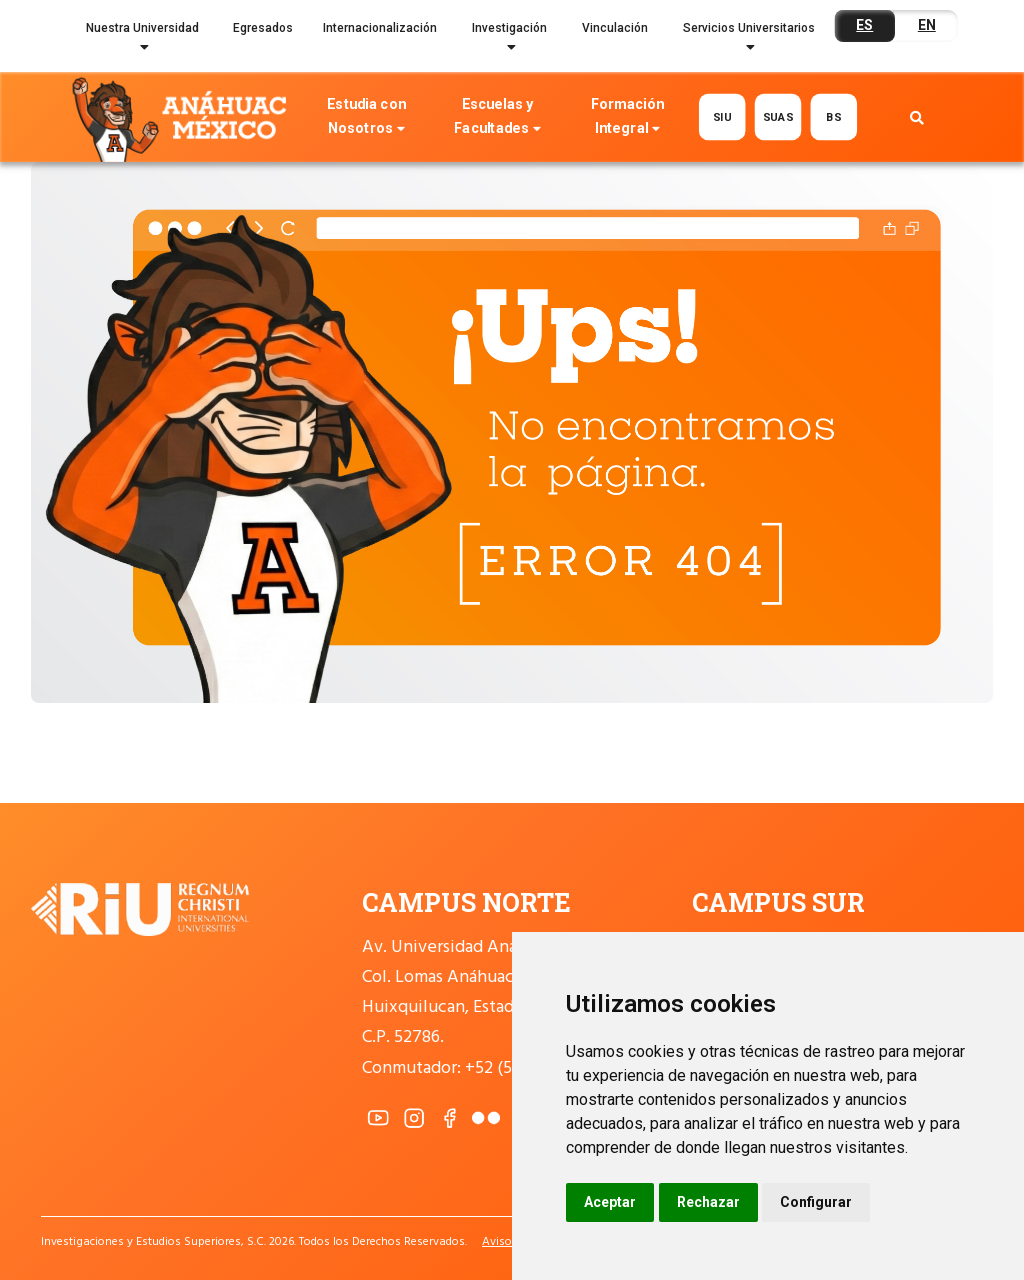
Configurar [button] (816, 1202)
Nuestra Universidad (142, 40)
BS (833, 117)
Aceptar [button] (610, 1202)
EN (927, 25)
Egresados (263, 28)
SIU (722, 117)
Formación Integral (627, 118)
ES (864, 25)
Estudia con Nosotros (366, 118)
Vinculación (615, 28)
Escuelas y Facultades (497, 118)
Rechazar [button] (708, 1202)
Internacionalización (380, 28)
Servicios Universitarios (749, 40)
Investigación (509, 40)
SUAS (777, 117)
